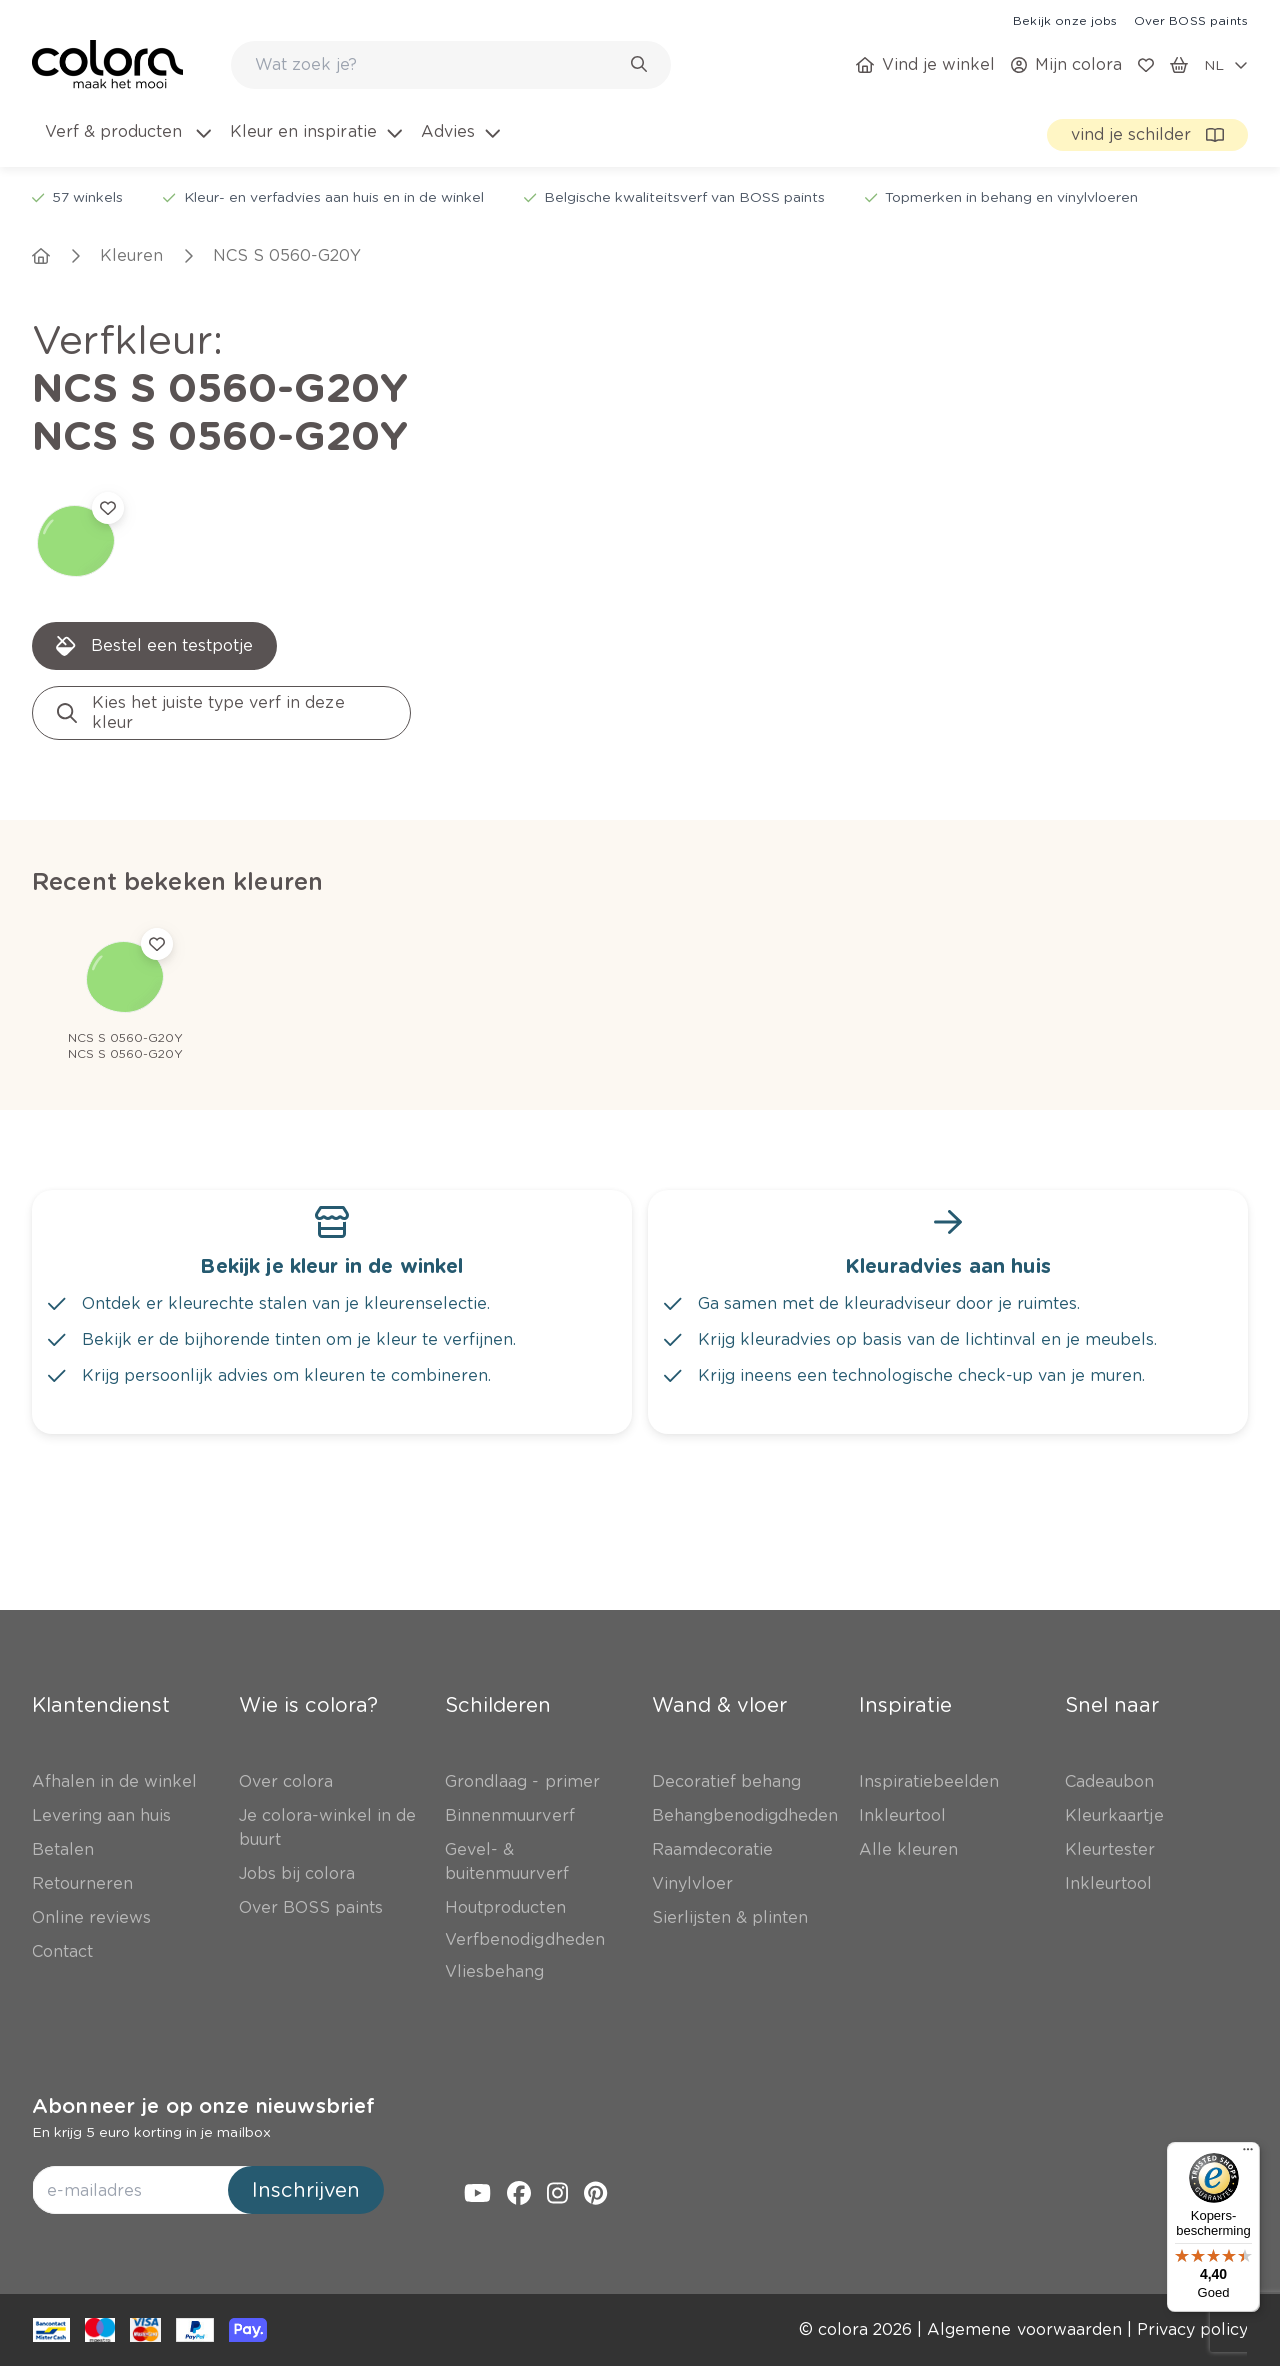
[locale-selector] (1226, 65)
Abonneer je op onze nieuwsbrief (203, 2106)
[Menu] (1248, 2154)
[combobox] (451, 65)
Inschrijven (306, 2190)
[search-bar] (438, 65)
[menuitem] (126, 144)
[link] (1065, 20)
